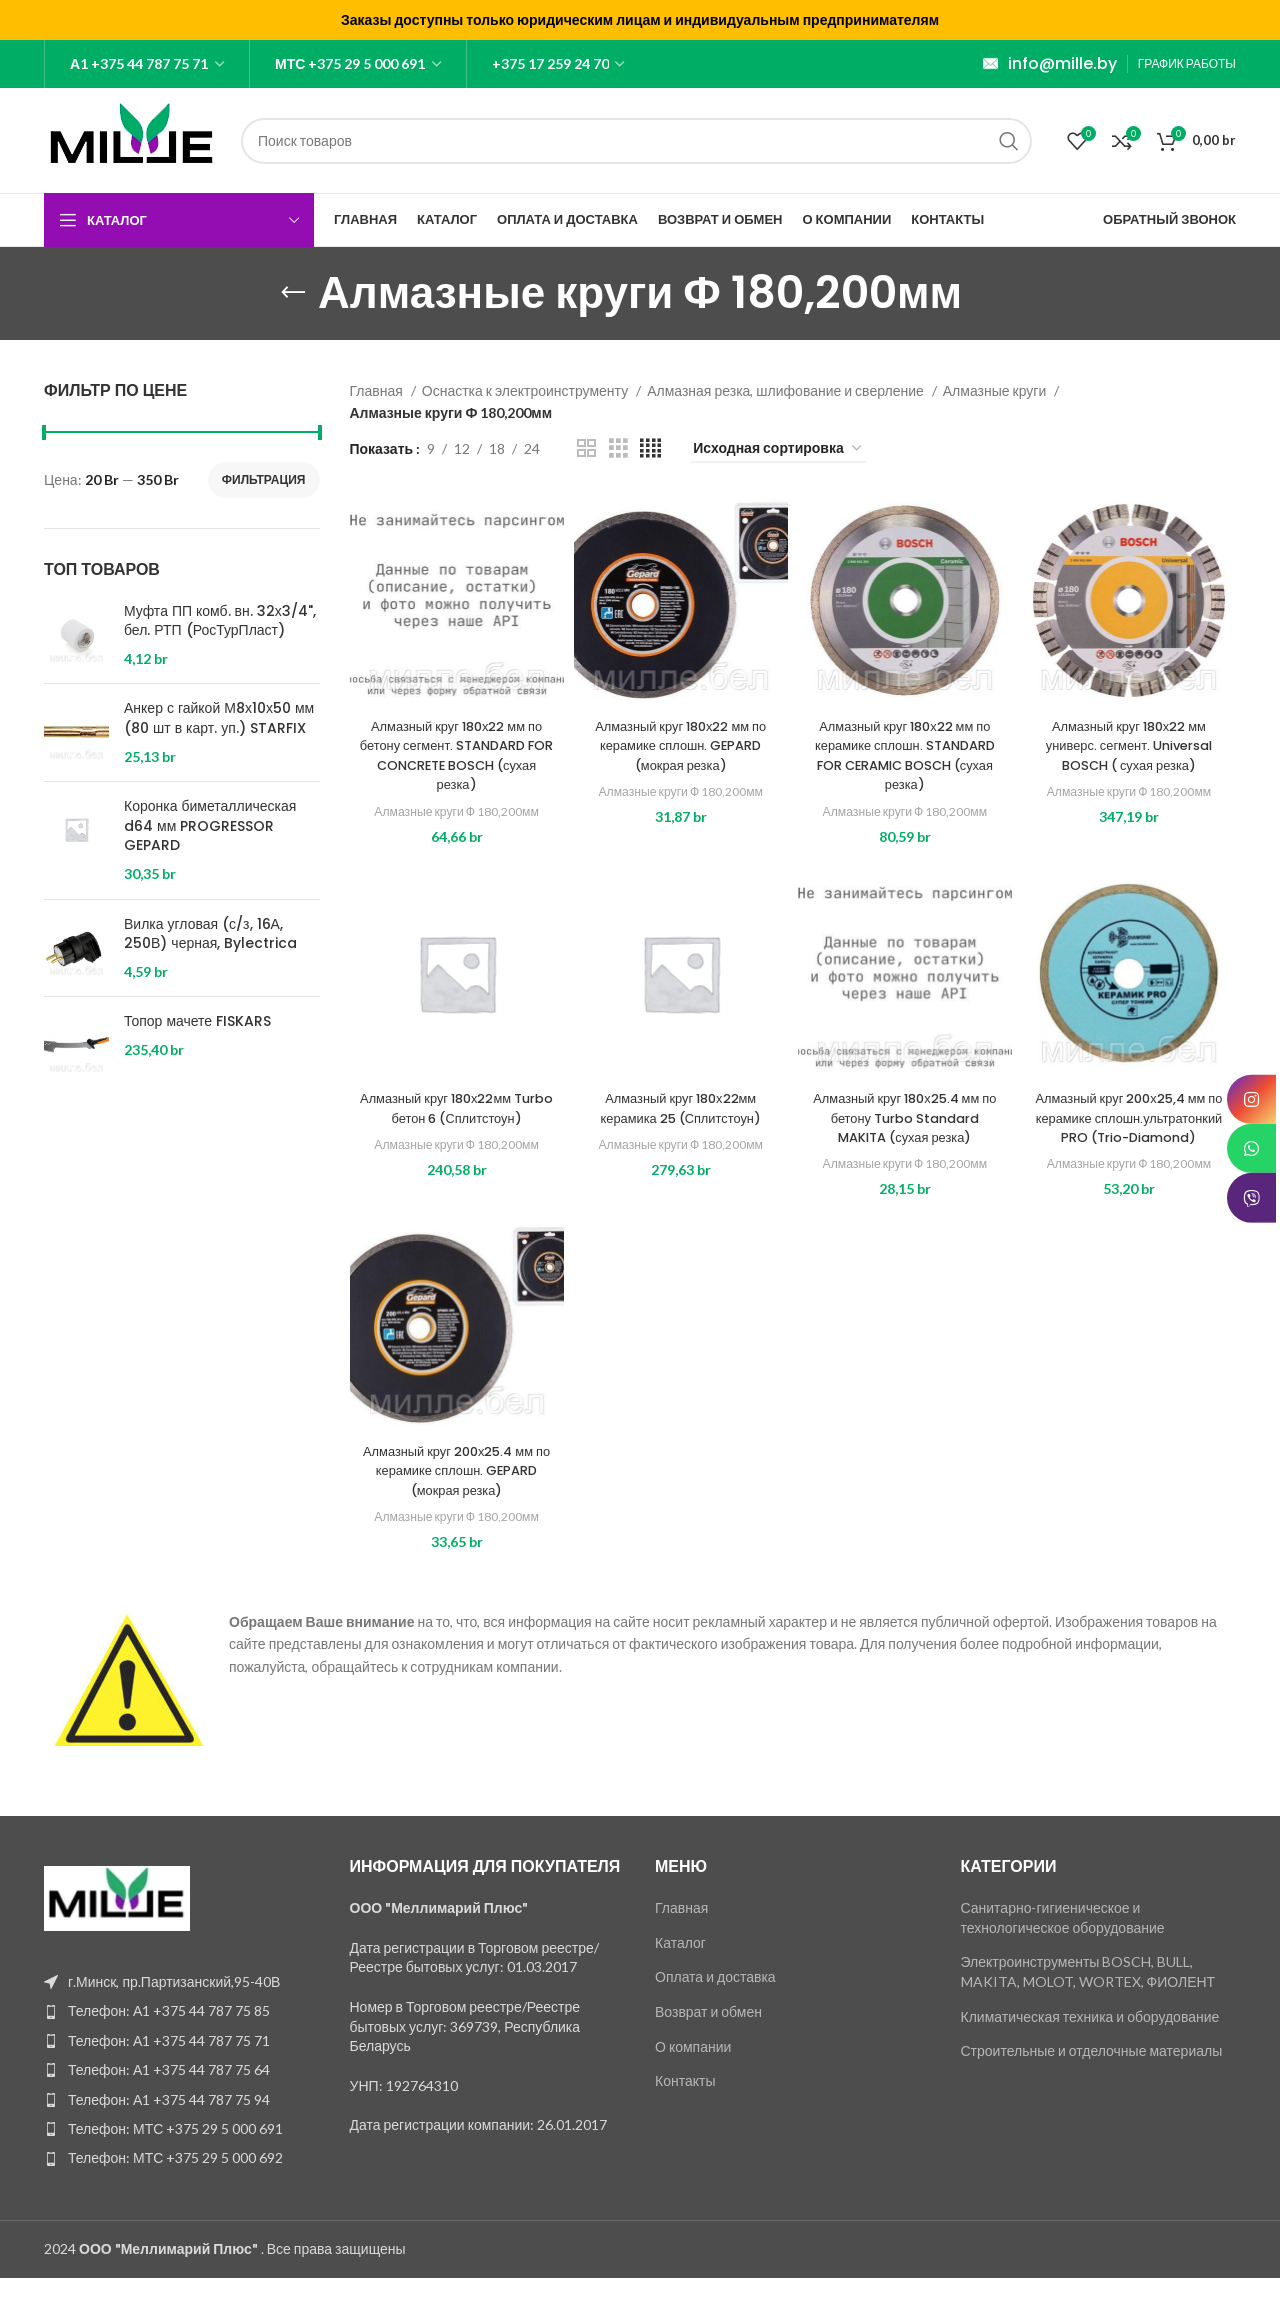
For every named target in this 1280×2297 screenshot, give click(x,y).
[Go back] (293, 293)
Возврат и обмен (708, 2031)
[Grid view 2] (586, 448)
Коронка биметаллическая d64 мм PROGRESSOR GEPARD (210, 826)
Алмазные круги (996, 390)
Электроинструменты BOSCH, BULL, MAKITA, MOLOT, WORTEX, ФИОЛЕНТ (1088, 1991)
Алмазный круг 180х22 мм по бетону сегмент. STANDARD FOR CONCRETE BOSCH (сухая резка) (456, 755)
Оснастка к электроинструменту (526, 390)
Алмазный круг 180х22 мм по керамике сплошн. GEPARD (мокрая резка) (680, 745)
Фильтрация (264, 479)
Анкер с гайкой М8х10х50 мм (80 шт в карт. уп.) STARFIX (219, 718)
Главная (378, 390)
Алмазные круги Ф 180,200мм (457, 811)
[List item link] (182, 2031)
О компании (693, 2065)
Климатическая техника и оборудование (1090, 2035)
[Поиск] (636, 141)
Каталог (680, 1961)
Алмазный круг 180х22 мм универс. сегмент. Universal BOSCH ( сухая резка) (1129, 745)
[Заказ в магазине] (778, 449)
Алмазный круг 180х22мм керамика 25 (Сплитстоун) (680, 1108)
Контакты (685, 2100)
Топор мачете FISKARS (197, 1021)
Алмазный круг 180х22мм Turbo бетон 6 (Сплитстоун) (457, 1108)
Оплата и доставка (715, 1996)
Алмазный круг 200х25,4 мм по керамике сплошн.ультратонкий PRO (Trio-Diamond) (1128, 1127)
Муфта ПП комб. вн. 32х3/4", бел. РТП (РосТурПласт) (220, 621)
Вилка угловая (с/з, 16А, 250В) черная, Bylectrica (210, 934)
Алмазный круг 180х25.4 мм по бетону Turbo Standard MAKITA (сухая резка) (904, 1117)
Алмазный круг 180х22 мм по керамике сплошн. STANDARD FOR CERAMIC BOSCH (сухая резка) (904, 755)
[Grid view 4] (650, 448)
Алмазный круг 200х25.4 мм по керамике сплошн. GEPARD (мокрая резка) (456, 1489)
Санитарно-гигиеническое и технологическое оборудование (1063, 1937)
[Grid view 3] (618, 448)
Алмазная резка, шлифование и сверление (787, 390)
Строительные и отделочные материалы (1092, 2070)
